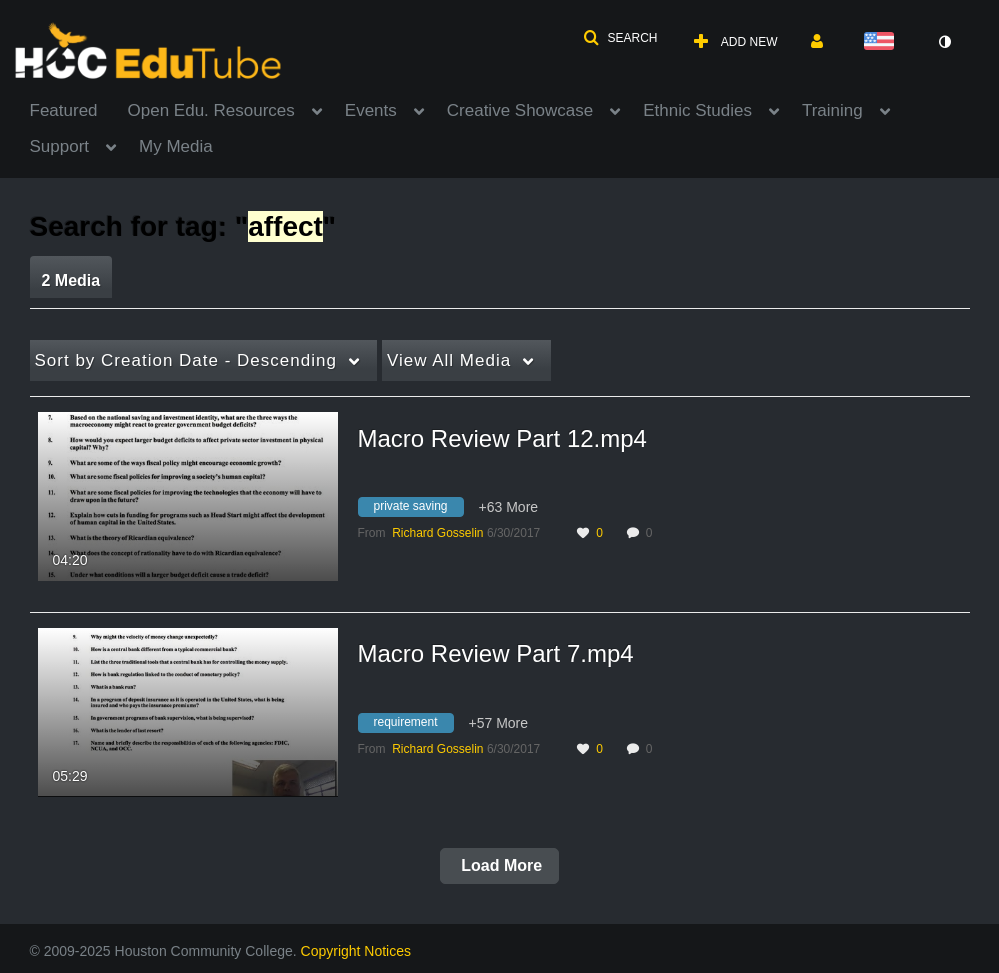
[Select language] (883, 42)
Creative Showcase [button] (520, 110)
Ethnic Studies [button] (697, 110)
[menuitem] (79, 109)
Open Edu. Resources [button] (211, 110)
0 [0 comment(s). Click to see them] (652, 533)
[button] (620, 38)
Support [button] (60, 146)
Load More (499, 865)
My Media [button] (176, 146)
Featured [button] (64, 110)
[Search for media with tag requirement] (413, 725)
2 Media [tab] (71, 280)
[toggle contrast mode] (945, 42)
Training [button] (832, 110)
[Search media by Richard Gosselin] (437, 533)
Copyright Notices (356, 951)
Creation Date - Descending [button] (186, 360)
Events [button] (371, 110)
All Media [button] (449, 360)
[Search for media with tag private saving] (418, 510)
